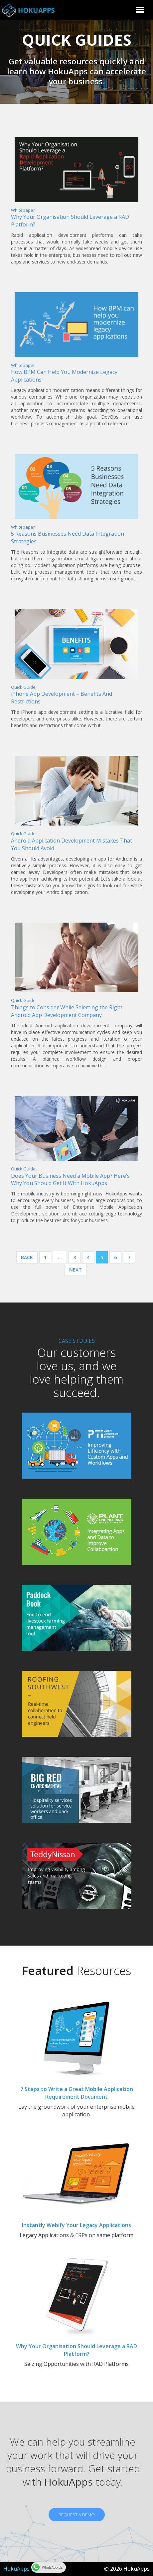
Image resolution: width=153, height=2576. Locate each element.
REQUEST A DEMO (77, 2515)
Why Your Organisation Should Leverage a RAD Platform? (76, 2350)
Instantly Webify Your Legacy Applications (76, 2225)
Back (27, 1257)
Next (75, 1269)
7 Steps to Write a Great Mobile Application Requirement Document (76, 2092)
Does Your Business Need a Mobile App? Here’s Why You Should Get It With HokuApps (70, 1179)
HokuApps (16, 2568)
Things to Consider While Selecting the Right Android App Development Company (66, 1011)
